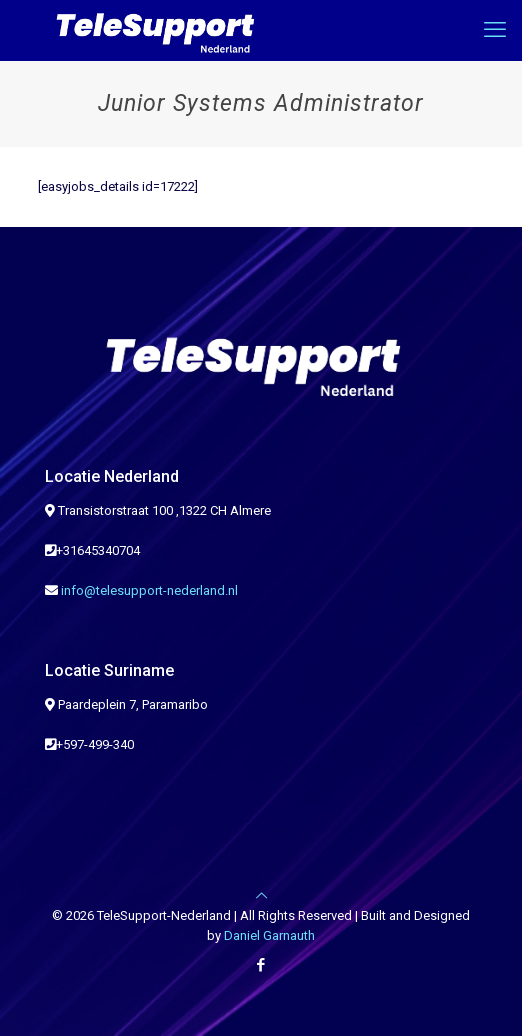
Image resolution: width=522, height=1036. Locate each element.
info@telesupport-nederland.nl (149, 590)
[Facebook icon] (261, 965)
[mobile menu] (495, 30)
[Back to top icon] (261, 895)
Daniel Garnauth (269, 935)
